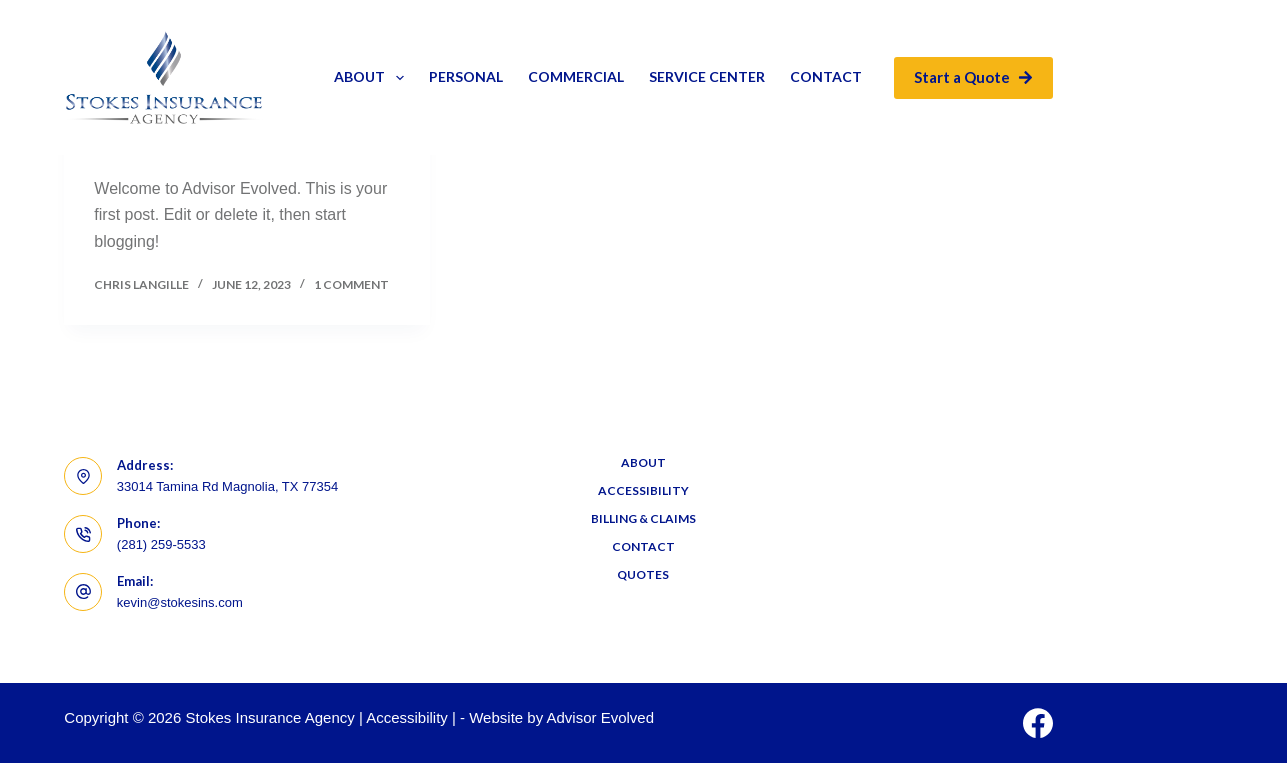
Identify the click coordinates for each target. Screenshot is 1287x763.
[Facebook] (1038, 723)
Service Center (707, 76)
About (373, 78)
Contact (826, 76)
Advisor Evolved (601, 717)
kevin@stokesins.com (180, 602)
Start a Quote (973, 77)
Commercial (576, 76)
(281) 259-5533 (161, 544)
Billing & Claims (643, 518)
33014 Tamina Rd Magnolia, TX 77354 (227, 486)
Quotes (643, 574)
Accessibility (643, 490)
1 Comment (351, 284)
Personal (466, 76)
